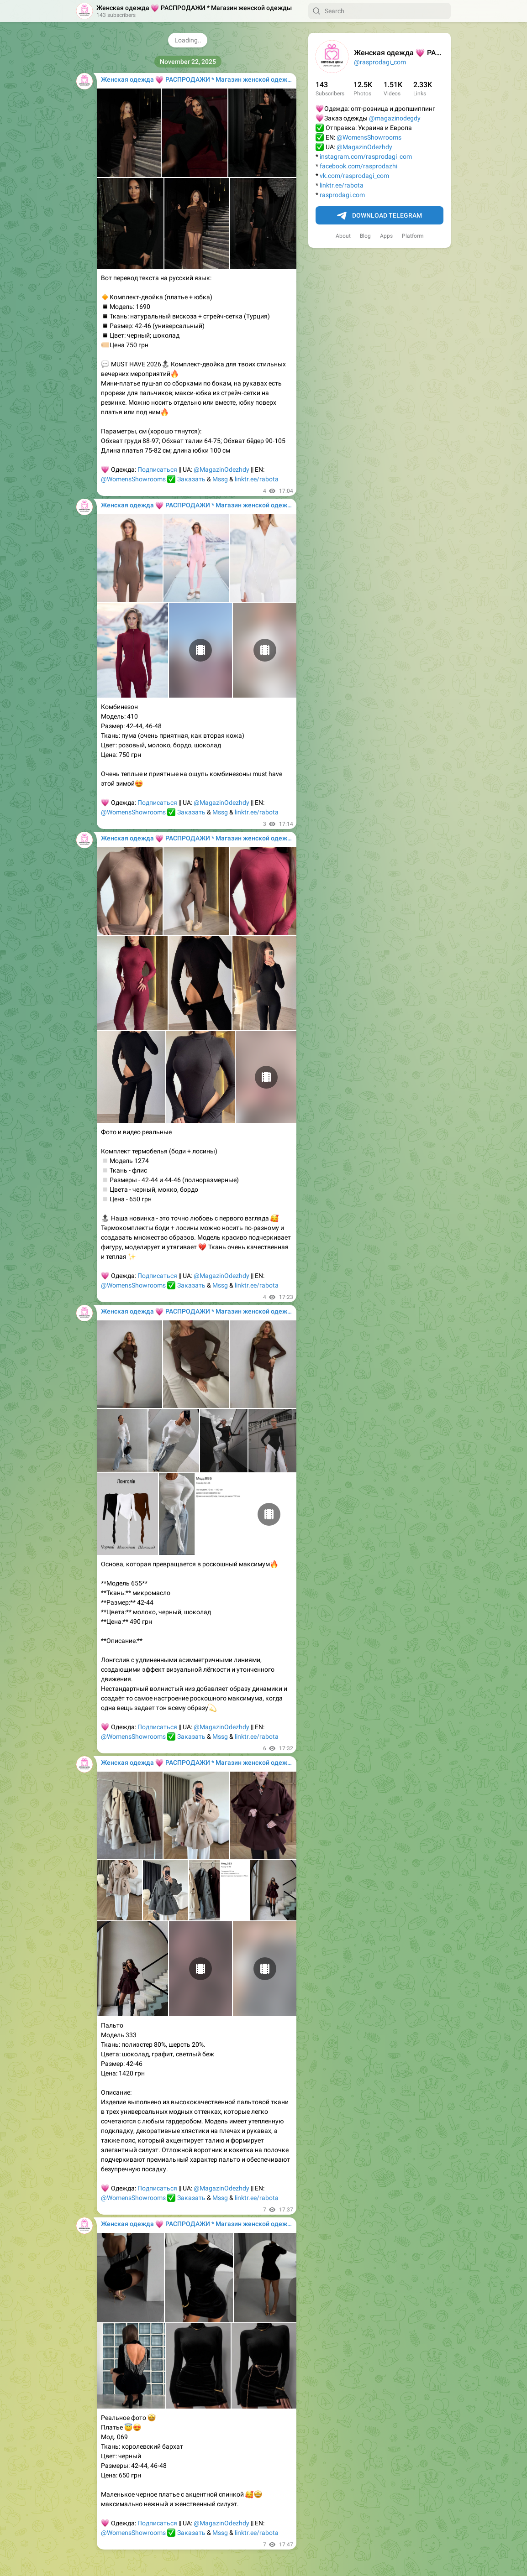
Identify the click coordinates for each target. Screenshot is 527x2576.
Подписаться (157, 469)
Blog (365, 236)
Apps (386, 236)
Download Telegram (379, 216)
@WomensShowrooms (369, 137)
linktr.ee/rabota (342, 185)
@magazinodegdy (395, 118)
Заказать (191, 479)
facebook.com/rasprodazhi (358, 166)
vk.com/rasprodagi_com (354, 175)
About (343, 236)
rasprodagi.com (342, 194)
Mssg (220, 479)
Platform (413, 236)
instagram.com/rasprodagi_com (366, 156)
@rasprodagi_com (380, 62)
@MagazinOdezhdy (364, 147)
